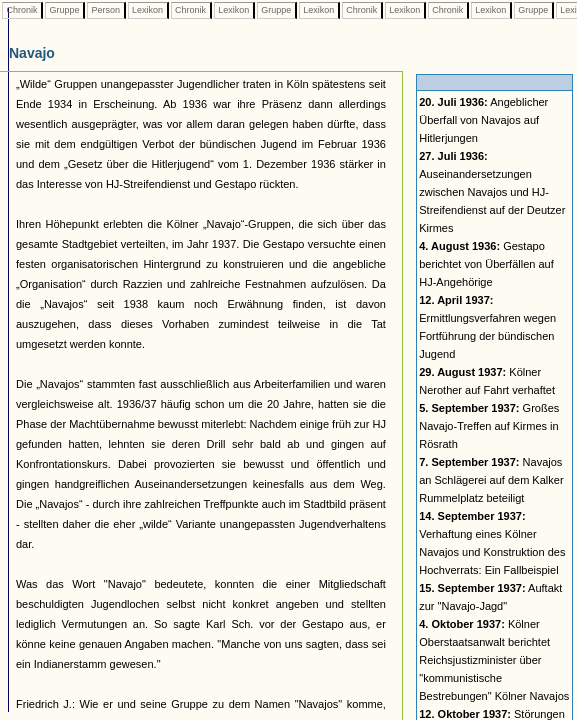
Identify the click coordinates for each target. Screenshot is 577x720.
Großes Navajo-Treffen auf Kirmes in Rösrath (489, 426)
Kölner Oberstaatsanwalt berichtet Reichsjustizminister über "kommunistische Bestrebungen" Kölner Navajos (494, 660)
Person (106, 10)
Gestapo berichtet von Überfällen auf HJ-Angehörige (486, 264)
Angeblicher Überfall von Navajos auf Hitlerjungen (483, 120)
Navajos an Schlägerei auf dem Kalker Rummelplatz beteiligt (491, 480)
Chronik (22, 10)
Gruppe (64, 10)
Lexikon (148, 10)
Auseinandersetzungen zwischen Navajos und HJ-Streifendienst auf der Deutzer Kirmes (492, 192)
